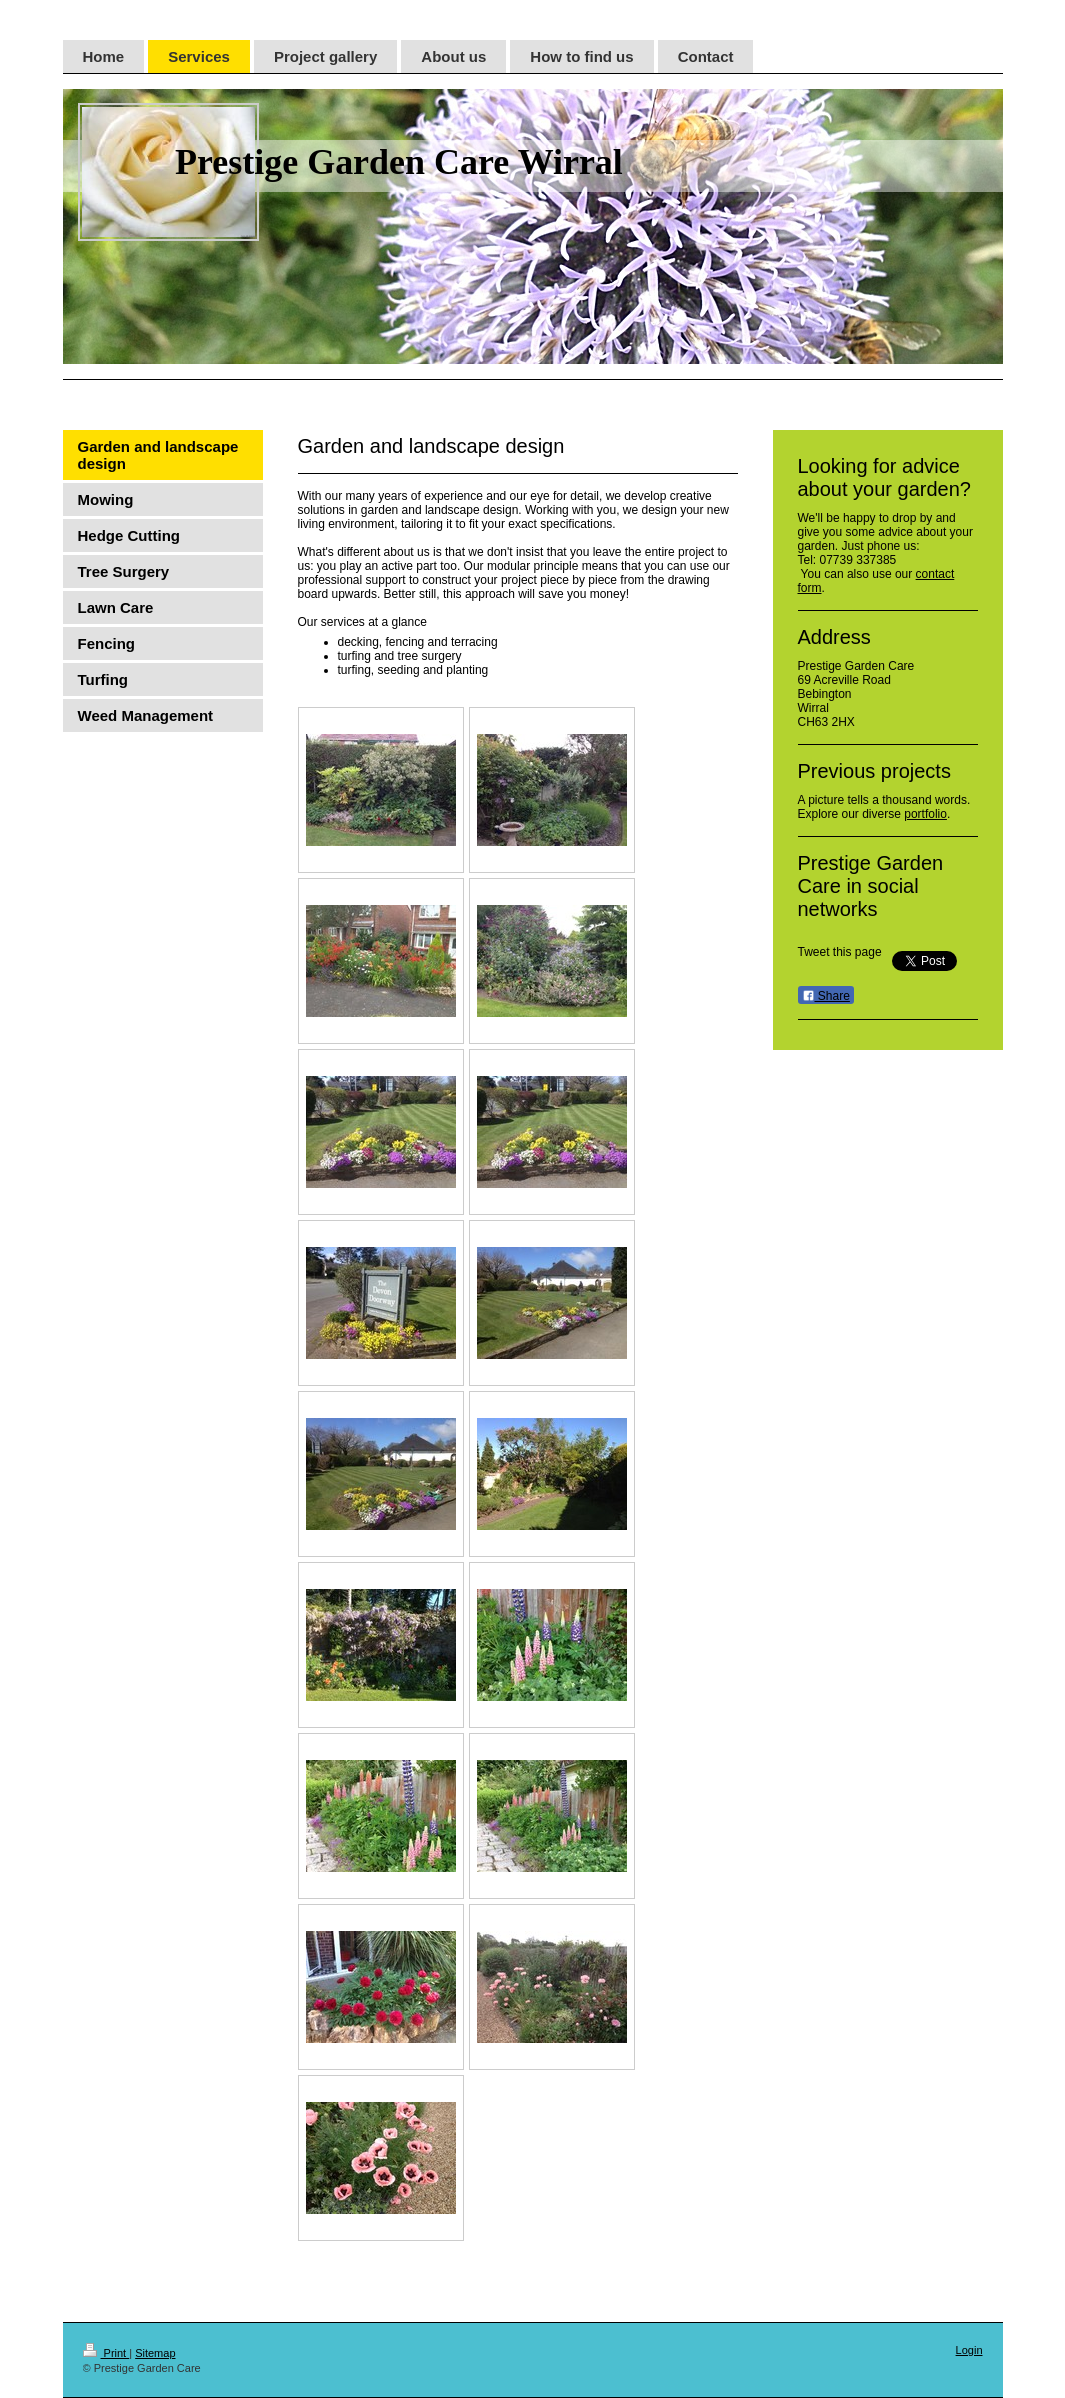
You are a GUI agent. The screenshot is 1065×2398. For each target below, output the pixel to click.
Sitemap (155, 2353)
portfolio (925, 814)
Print (106, 2353)
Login (969, 2350)
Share (826, 996)
